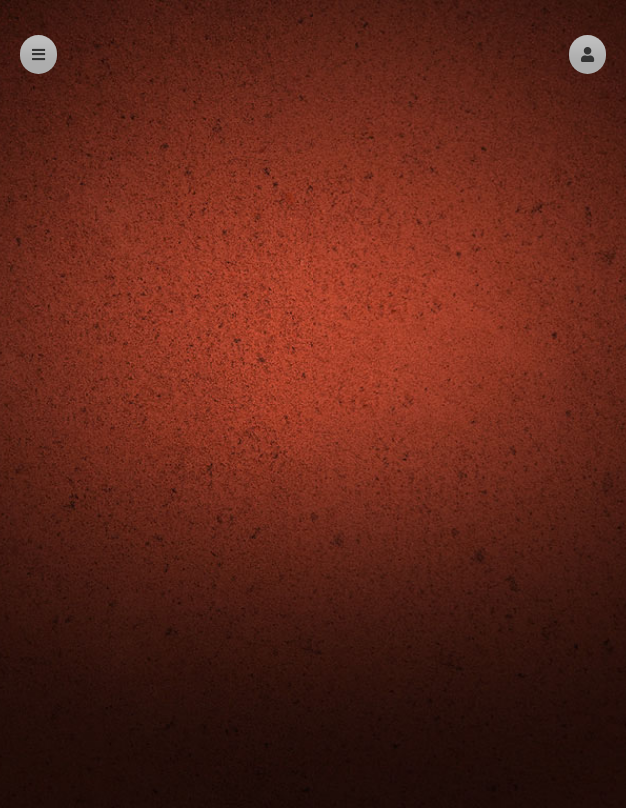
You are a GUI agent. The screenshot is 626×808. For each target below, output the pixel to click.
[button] (587, 54)
